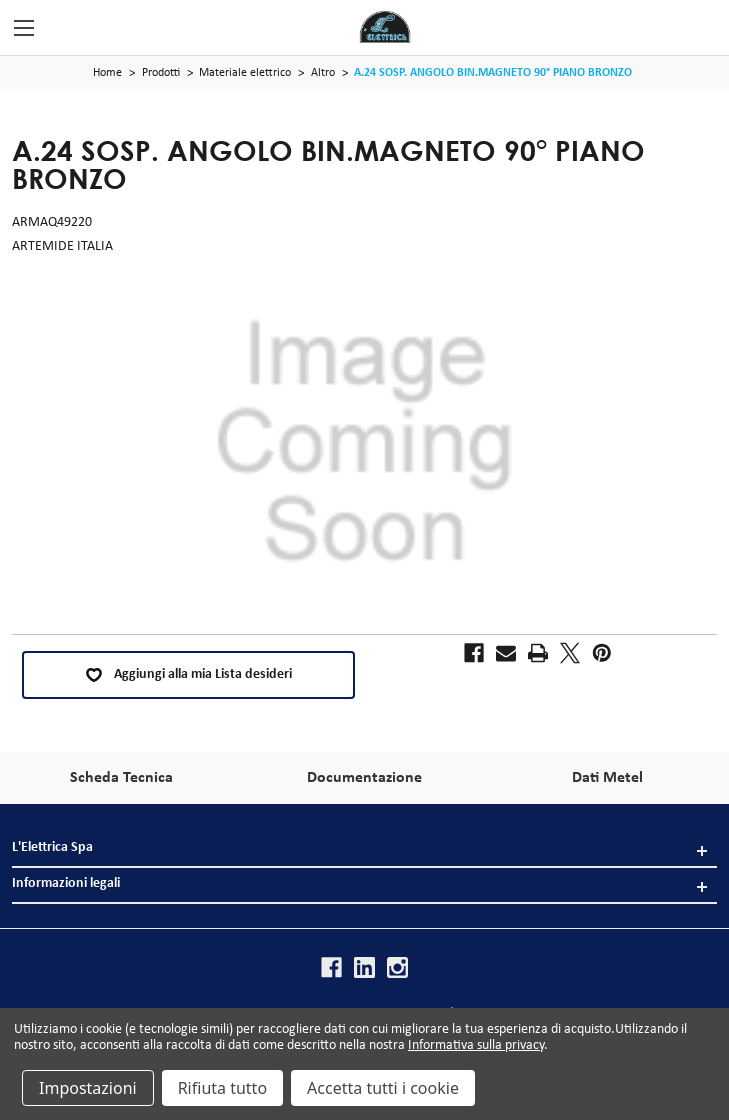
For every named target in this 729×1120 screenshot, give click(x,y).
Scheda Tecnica (121, 778)
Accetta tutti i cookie (383, 1088)
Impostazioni (88, 1088)
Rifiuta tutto (222, 1088)
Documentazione (364, 778)
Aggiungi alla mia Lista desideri (188, 675)
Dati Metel (607, 778)
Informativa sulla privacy (476, 1045)
